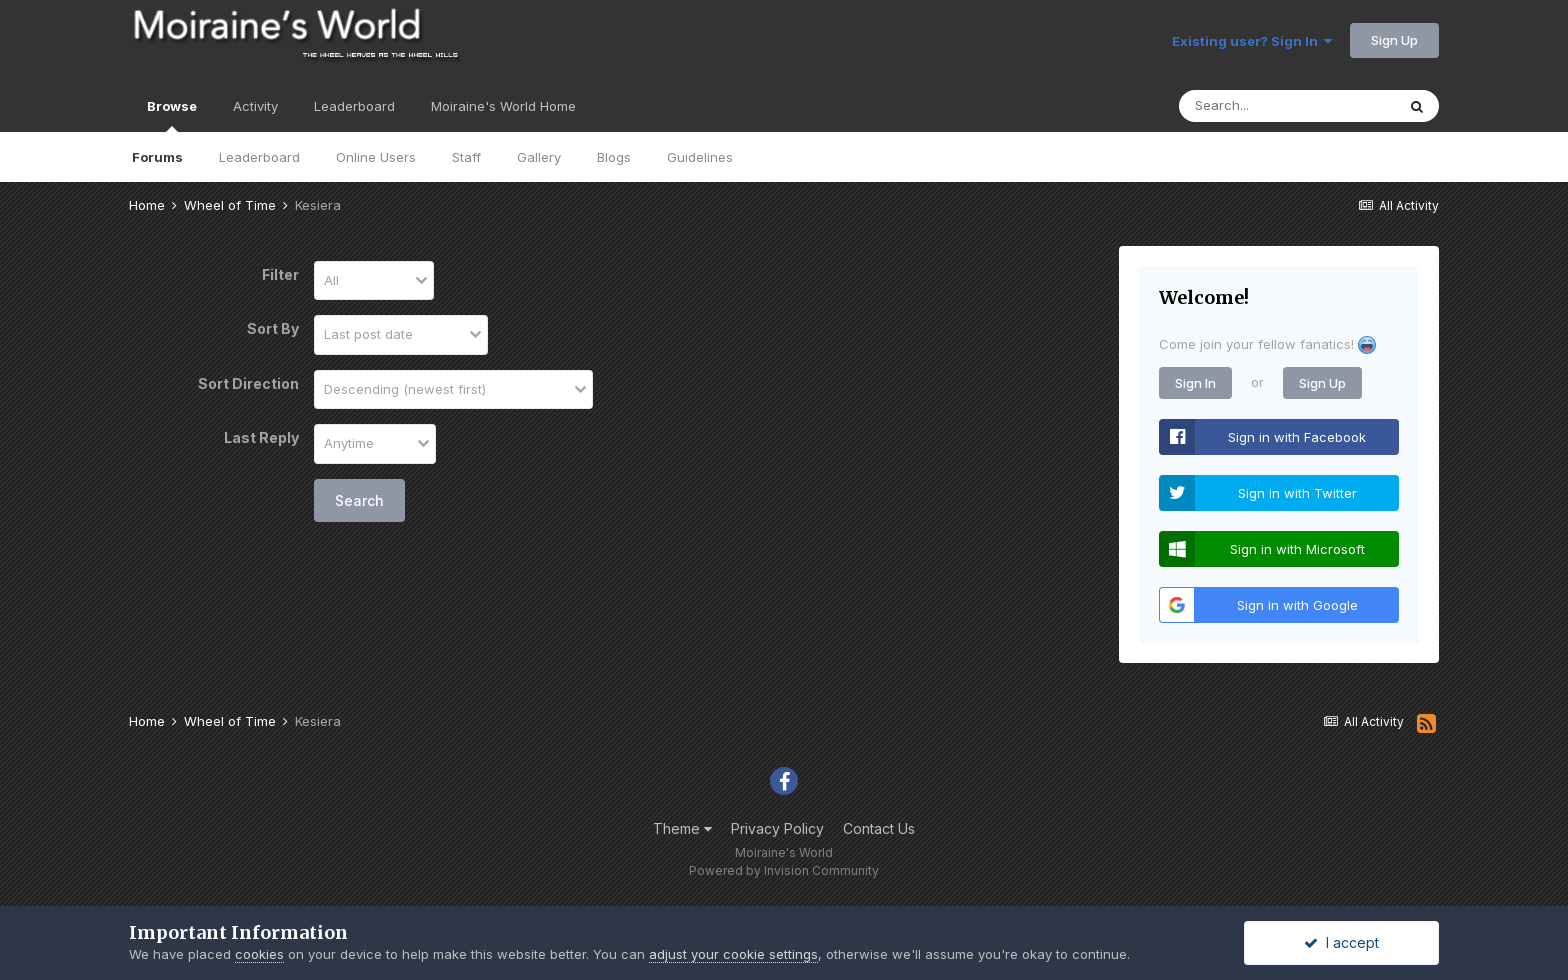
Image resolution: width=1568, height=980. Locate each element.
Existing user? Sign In (1252, 41)
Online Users (376, 157)
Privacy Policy (777, 828)
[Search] (1287, 106)
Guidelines (700, 157)
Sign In (1195, 383)
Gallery (539, 157)
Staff (466, 157)
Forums (157, 157)
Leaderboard (259, 157)
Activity (255, 106)
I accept (1341, 942)
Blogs (614, 157)
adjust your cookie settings (733, 954)
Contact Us (879, 828)
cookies (259, 954)
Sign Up (1394, 40)
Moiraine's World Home (503, 106)
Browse (172, 115)
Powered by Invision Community (784, 870)
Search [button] (359, 500)
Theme (682, 828)
